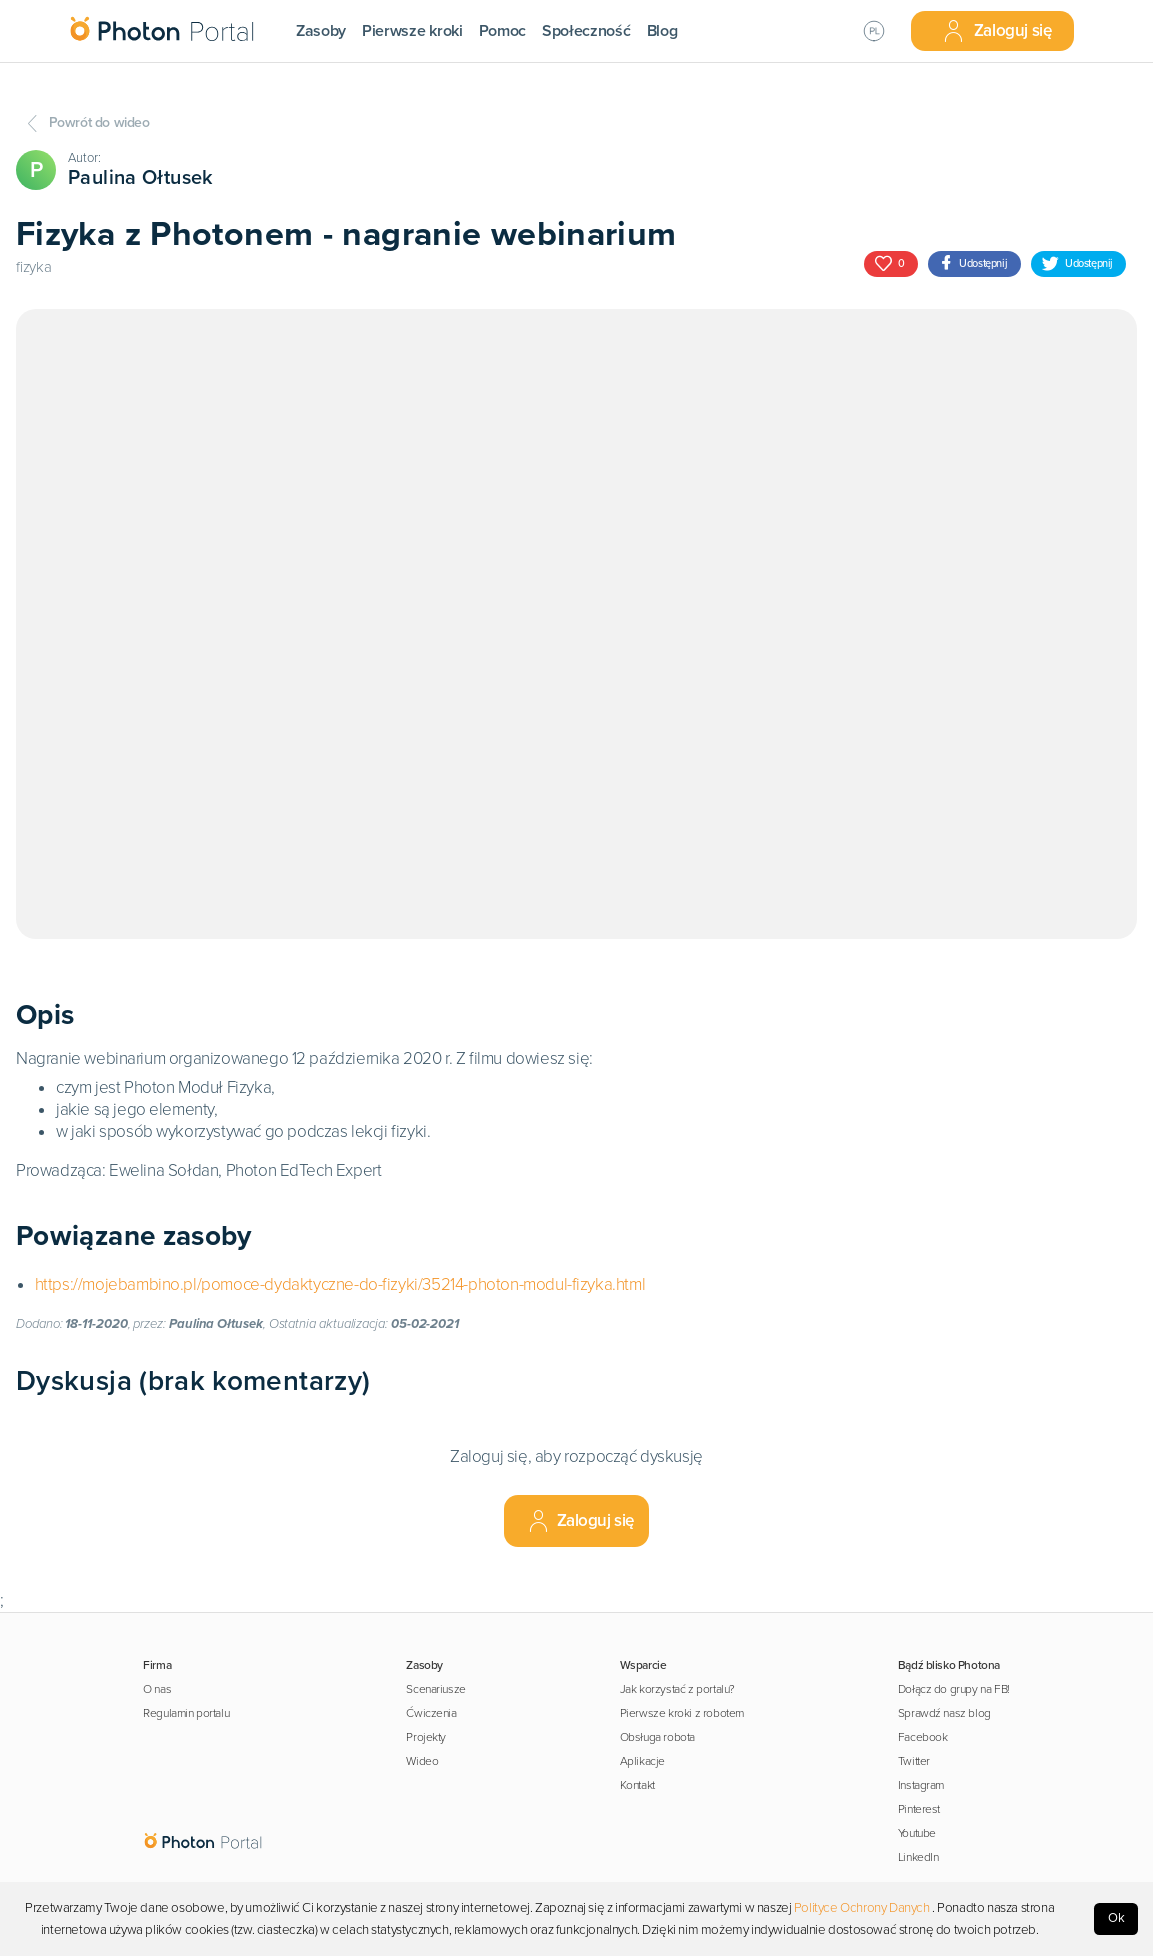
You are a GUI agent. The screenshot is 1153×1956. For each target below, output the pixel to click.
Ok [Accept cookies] (1116, 1918)
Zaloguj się (997, 31)
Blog (662, 31)
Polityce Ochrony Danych (862, 1908)
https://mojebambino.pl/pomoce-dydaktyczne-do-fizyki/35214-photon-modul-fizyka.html (340, 1284)
